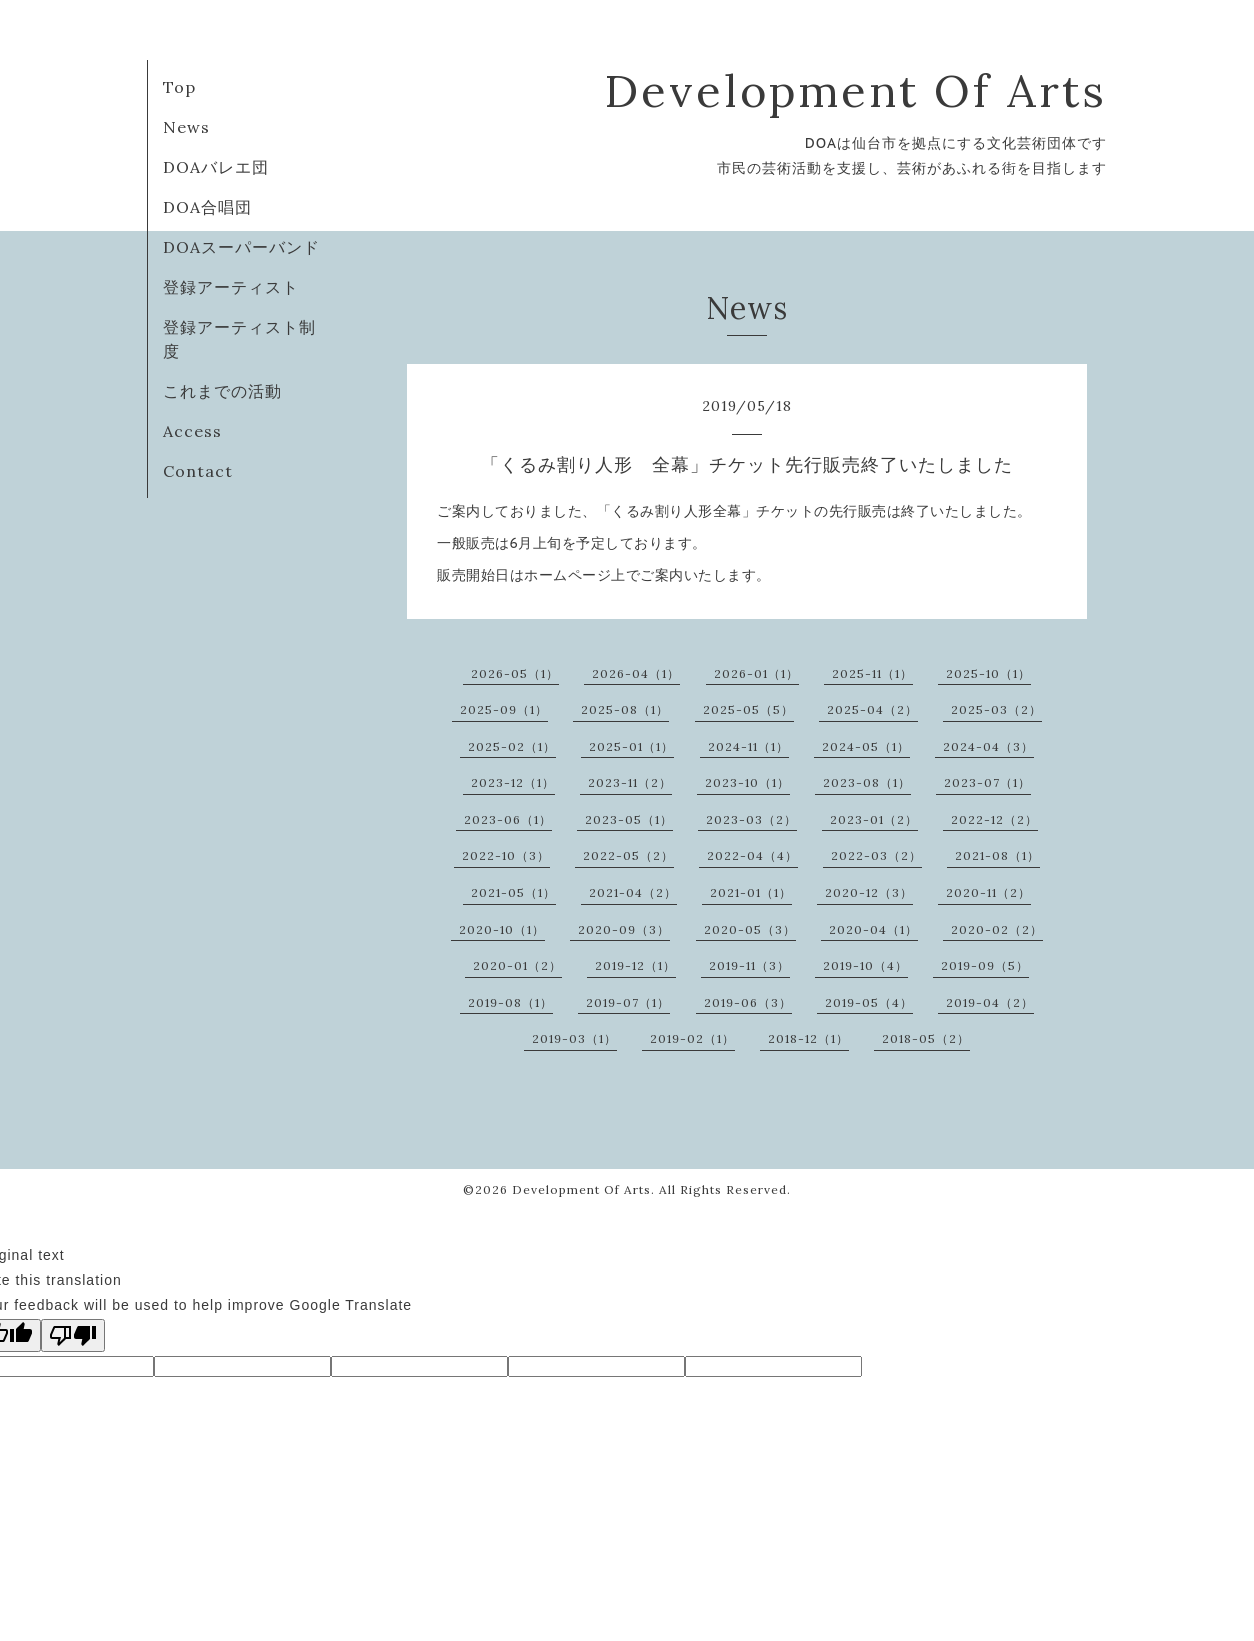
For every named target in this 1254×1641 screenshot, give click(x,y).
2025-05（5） (748, 709)
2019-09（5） (985, 965)
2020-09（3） (624, 929)
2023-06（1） (508, 819)
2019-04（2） (990, 1002)
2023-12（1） (513, 782)
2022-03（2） (876, 855)
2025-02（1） (512, 746)
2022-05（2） (628, 855)
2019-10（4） (865, 965)
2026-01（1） (756, 673)
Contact (198, 471)
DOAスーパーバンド (241, 247)
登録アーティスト (231, 287)
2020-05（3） (750, 929)
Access (192, 431)
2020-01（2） (517, 965)
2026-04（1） (636, 673)
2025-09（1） (504, 709)
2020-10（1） (502, 929)
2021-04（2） (633, 892)
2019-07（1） (628, 1002)
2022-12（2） (994, 819)
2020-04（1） (873, 929)
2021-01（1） (751, 892)
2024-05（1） (866, 746)
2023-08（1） (867, 782)
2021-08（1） (997, 855)
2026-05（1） (515, 673)
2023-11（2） (630, 782)
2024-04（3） (988, 746)
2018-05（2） (926, 1038)
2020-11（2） (988, 892)
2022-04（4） (752, 855)
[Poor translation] (73, 1335)
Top (179, 87)
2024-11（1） (748, 746)
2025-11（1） (872, 673)
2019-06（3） (748, 1002)
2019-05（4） (869, 1002)
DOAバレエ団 (216, 167)
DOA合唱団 (207, 207)
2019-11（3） (749, 965)
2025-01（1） (631, 746)
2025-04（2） (872, 709)
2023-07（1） (987, 782)
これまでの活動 (222, 391)
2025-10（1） (988, 673)
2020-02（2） (997, 929)
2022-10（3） (506, 855)
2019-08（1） (510, 1002)
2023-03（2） (751, 819)
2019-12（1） (635, 965)
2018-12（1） (808, 1038)
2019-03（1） (574, 1038)
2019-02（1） (692, 1038)
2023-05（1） (629, 819)
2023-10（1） (747, 782)
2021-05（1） (513, 892)
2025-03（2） (996, 709)
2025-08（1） (625, 709)
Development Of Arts (856, 90)
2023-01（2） (874, 819)
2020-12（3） (869, 892)
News (186, 127)
